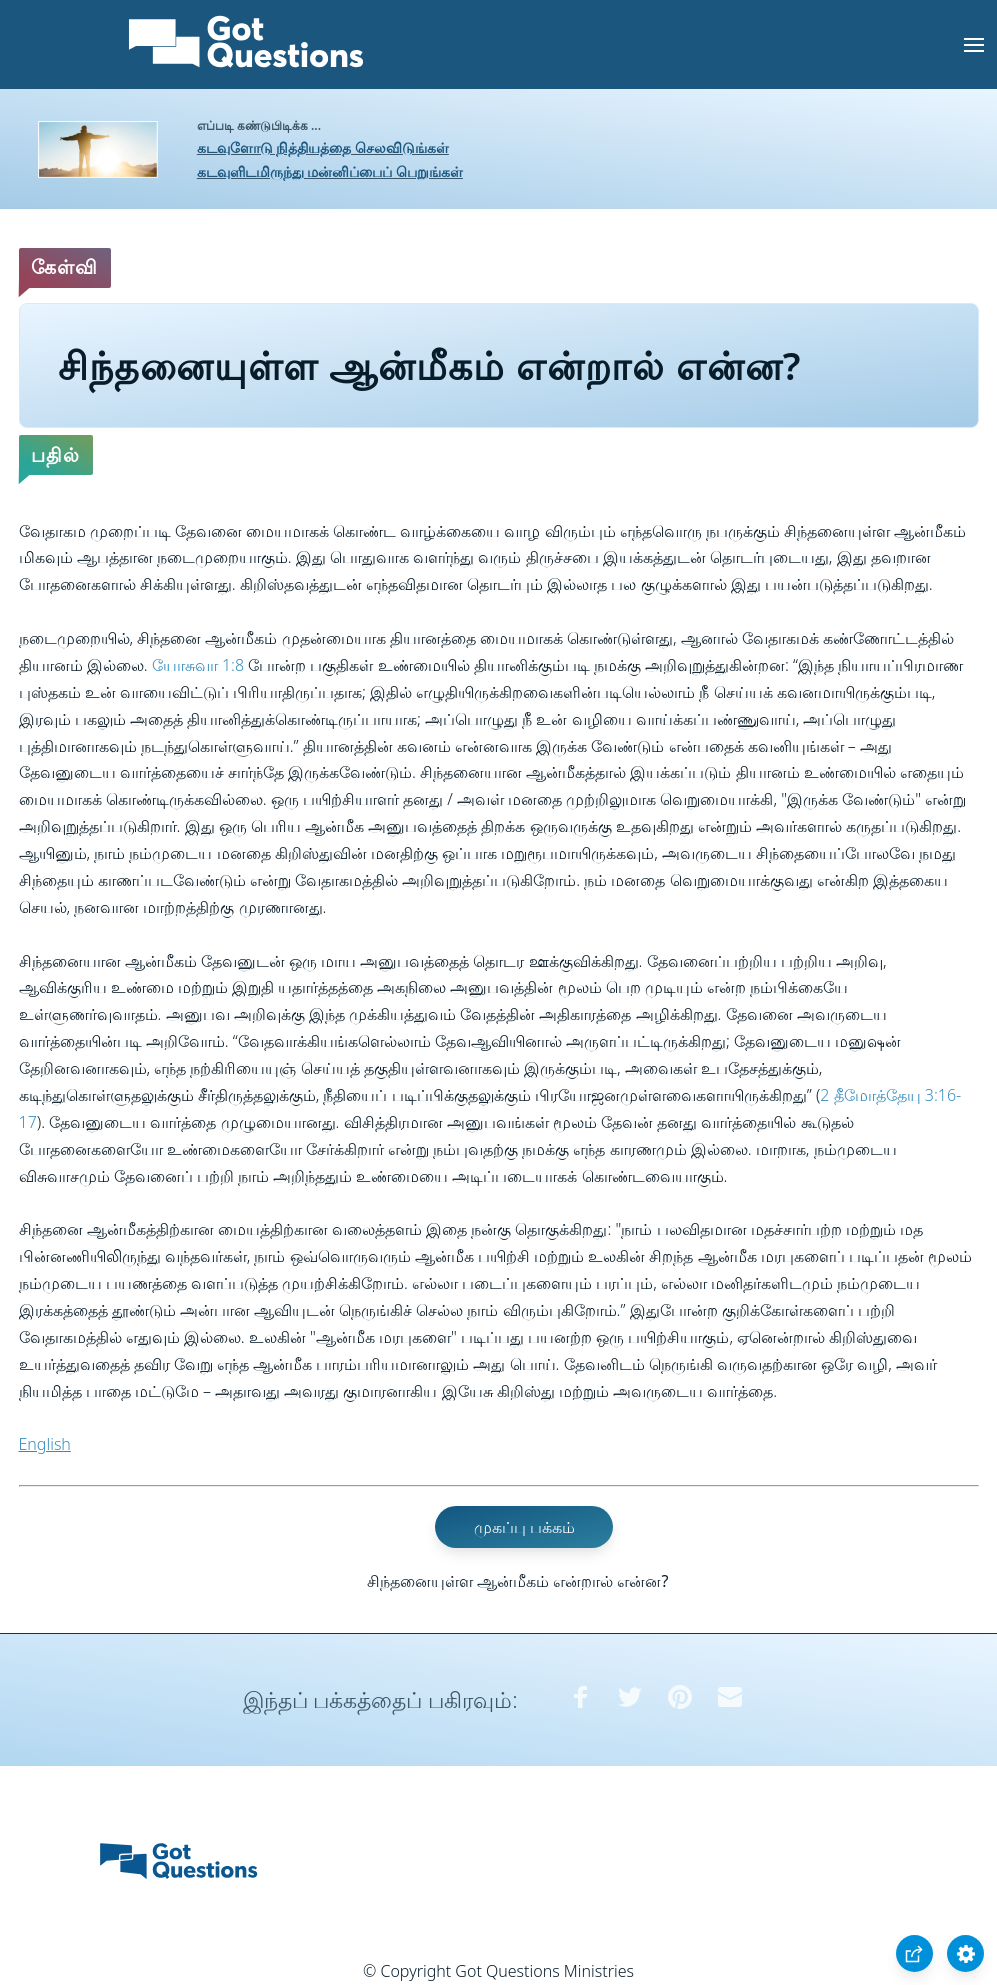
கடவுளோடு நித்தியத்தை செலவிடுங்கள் (323, 147)
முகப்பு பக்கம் (524, 1527)
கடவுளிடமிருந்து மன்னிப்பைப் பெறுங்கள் (330, 171)
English (45, 1444)
